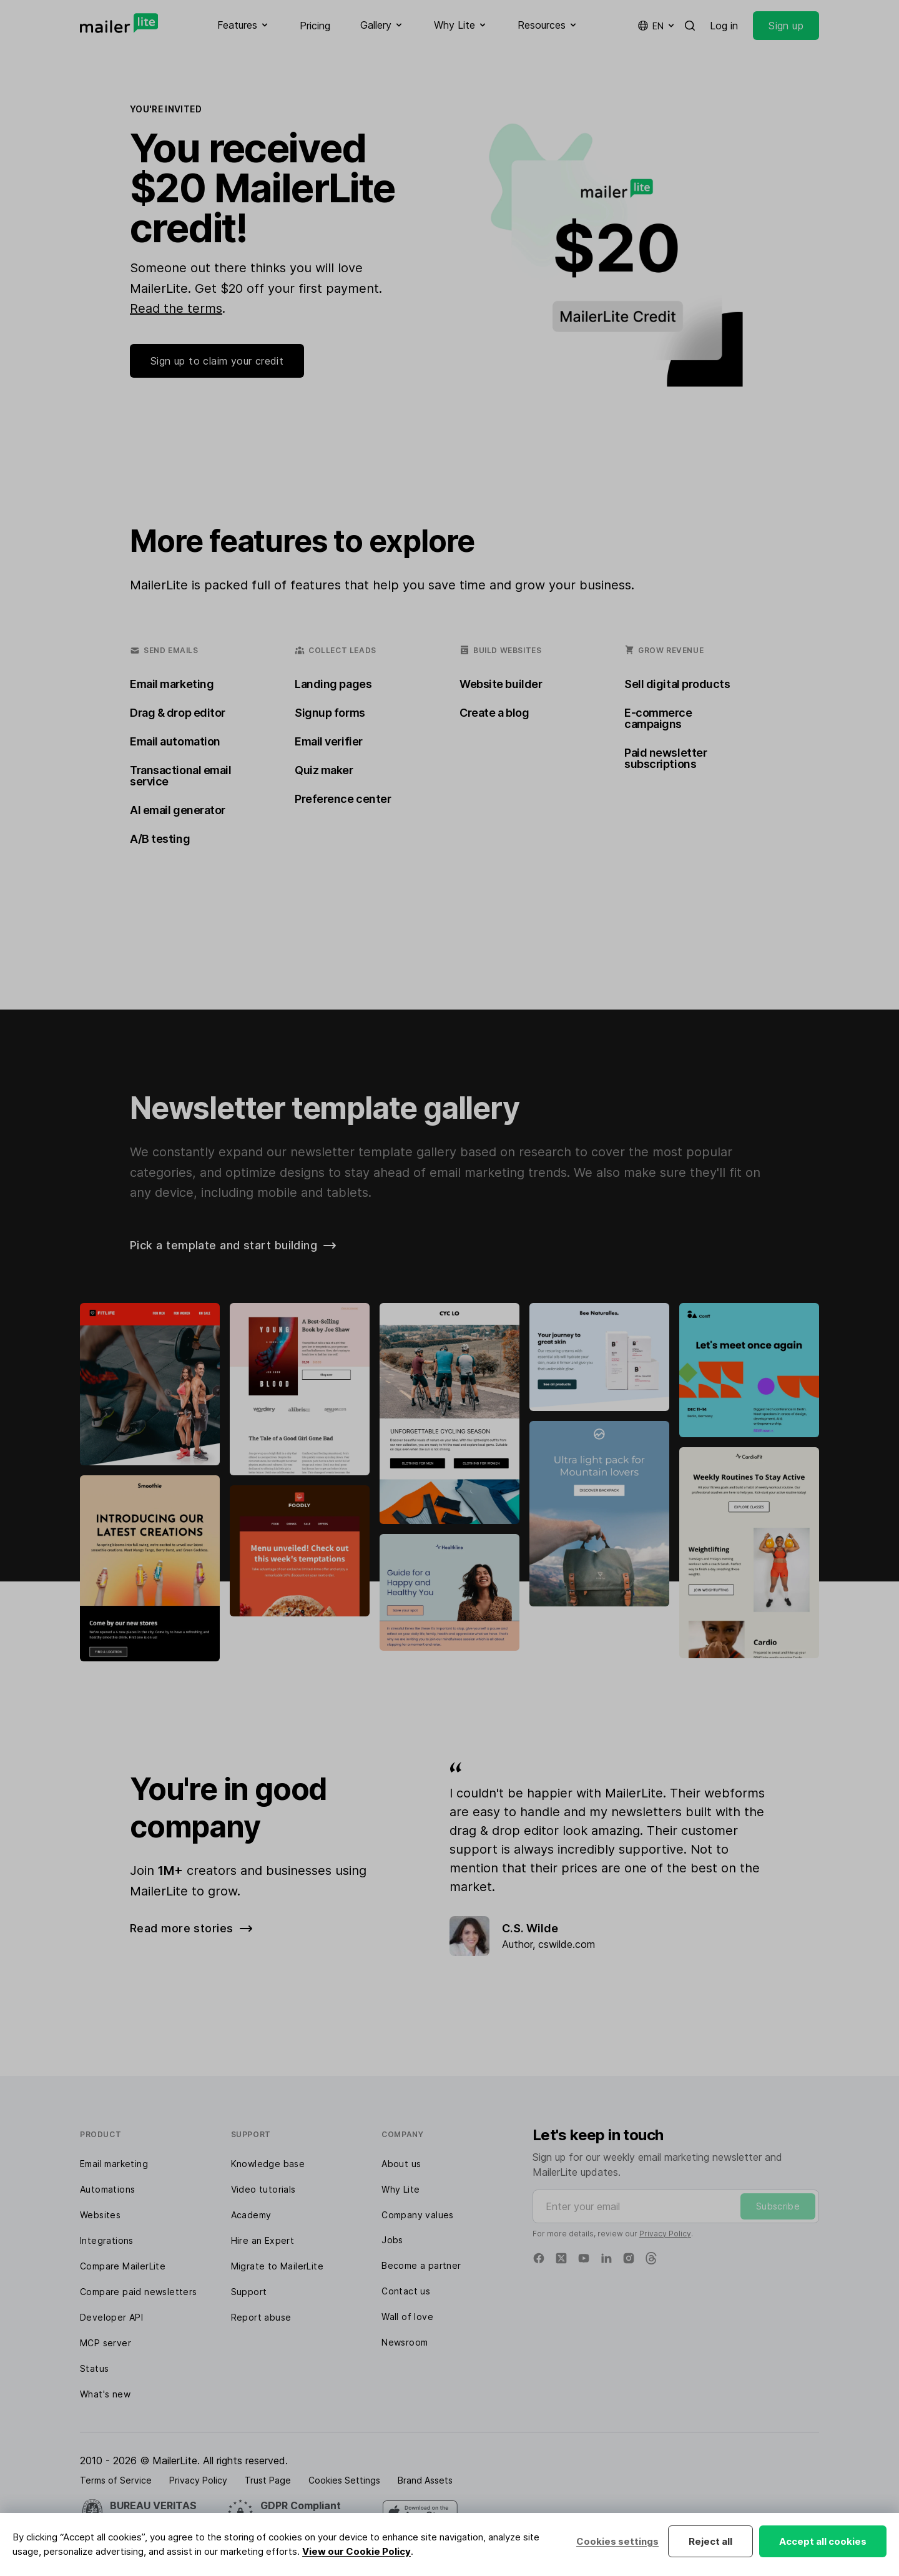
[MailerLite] (119, 23)
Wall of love (407, 2316)
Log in (724, 25)
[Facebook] (539, 2258)
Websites (100, 2215)
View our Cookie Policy (356, 2551)
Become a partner (421, 2265)
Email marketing (114, 2163)
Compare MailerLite (122, 2266)
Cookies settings (617, 2541)
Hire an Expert (263, 2240)
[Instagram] (628, 2258)
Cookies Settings (344, 2480)
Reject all (710, 2541)
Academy (251, 2215)
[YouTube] (583, 2258)
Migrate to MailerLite (277, 2266)
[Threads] (651, 2258)
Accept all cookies (823, 2541)
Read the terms (176, 308)
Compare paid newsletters (138, 2291)
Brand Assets (425, 2480)
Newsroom (404, 2342)
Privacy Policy (665, 2233)
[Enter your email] (676, 2206)
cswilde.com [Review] (566, 1944)
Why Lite (400, 2189)
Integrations (107, 2240)
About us (401, 2163)
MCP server (105, 2343)
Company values (417, 2215)
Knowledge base (268, 2163)
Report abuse (261, 2317)
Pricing (315, 25)
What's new (105, 2394)
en (656, 25)
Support (249, 2291)
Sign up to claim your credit (216, 361)
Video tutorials (263, 2189)
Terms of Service (116, 2480)
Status (94, 2368)
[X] (561, 2258)
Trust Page (268, 2480)
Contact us (405, 2291)
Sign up (786, 25)
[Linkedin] (606, 2258)
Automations (107, 2189)
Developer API (111, 2317)
